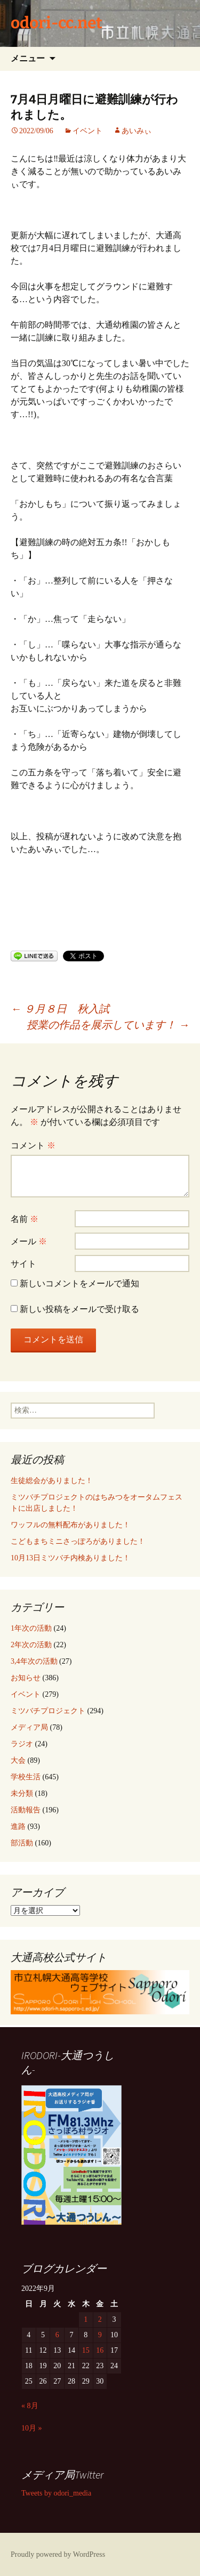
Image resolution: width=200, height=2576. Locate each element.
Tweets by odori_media (56, 2493)
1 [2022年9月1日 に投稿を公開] (85, 2319)
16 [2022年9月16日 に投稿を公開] (99, 2350)
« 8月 (29, 2406)
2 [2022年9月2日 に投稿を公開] (100, 2319)
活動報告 (26, 1810)
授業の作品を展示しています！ (108, 1025)
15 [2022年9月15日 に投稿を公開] (86, 2350)
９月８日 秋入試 (60, 1009)
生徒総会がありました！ (52, 1481)
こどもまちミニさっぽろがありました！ (78, 1541)
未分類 (22, 1793)
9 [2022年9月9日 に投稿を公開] (100, 2335)
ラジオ (22, 1744)
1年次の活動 (31, 1628)
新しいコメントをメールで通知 (79, 1283)
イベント (87, 131)
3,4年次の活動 (34, 1661)
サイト (23, 1263)
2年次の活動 (31, 1645)
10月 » (31, 2428)
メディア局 (29, 1727)
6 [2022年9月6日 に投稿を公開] (57, 2335)
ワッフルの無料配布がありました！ (70, 1525)
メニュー (28, 58)
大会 (18, 1760)
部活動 (22, 1843)
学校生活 (26, 1777)
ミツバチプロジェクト (48, 1711)
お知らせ (26, 1678)
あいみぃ (136, 131)
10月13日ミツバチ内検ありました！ (70, 1558)
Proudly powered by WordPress (58, 2554)
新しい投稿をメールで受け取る (79, 1309)
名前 (24, 1219)
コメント (33, 1145)
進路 (18, 1826)
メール (29, 1241)
